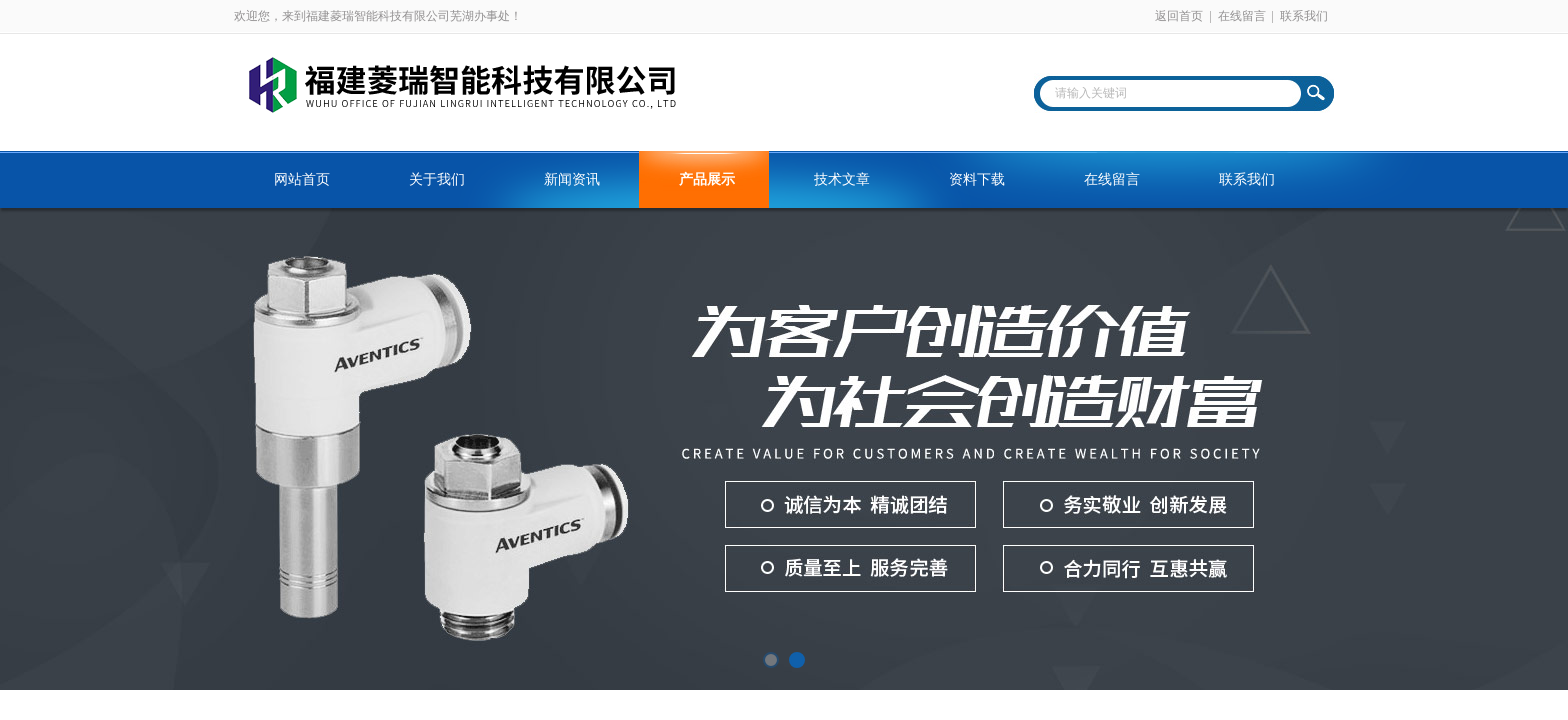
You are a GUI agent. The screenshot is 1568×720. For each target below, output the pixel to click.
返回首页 (1179, 16)
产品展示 (707, 179)
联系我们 (1304, 16)
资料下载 (977, 179)
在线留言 (1242, 16)
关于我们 (437, 179)
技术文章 (842, 179)
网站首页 (302, 179)
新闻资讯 (572, 179)
